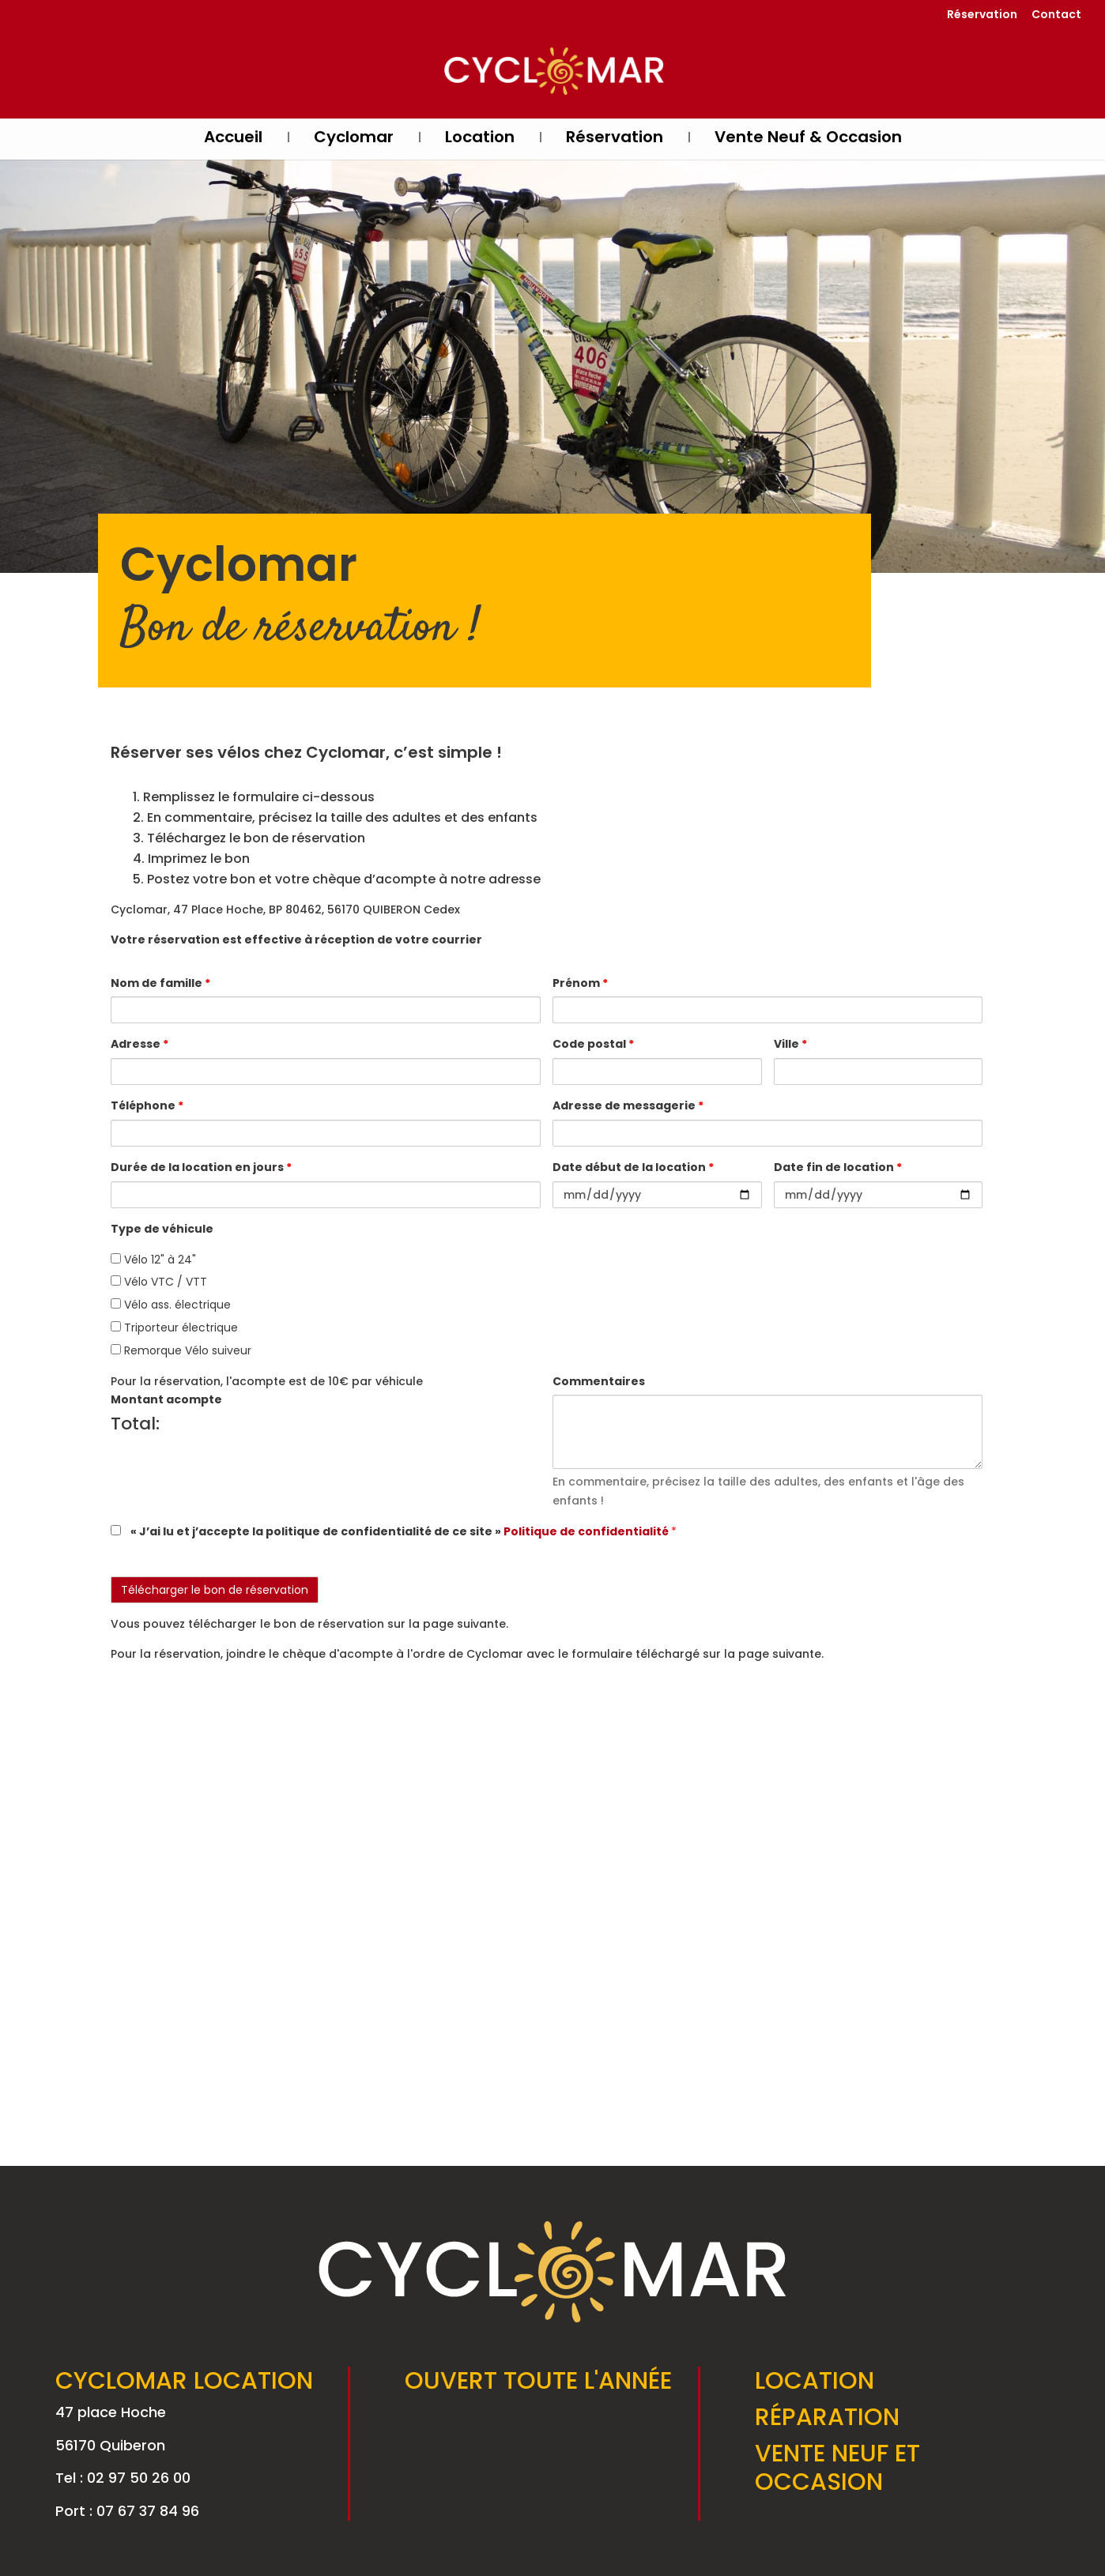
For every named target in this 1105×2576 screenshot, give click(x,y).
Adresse (139, 1044)
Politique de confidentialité (587, 1531)
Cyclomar (354, 139)
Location (480, 139)
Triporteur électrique (174, 1327)
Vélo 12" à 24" (153, 1259)
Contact (1056, 15)
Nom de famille (160, 983)
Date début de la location (633, 1167)
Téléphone (147, 1105)
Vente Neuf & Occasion (808, 139)
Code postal (593, 1044)
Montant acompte (166, 1399)
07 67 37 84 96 (147, 2511)
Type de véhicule (162, 1229)
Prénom (580, 983)
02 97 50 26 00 (138, 2477)
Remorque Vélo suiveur (181, 1350)
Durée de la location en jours (201, 1167)
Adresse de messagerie (627, 1105)
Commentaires (598, 1381)
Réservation (982, 15)
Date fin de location (838, 1167)
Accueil (233, 139)
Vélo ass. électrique (171, 1304)
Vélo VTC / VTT (159, 1282)
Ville (790, 1044)
